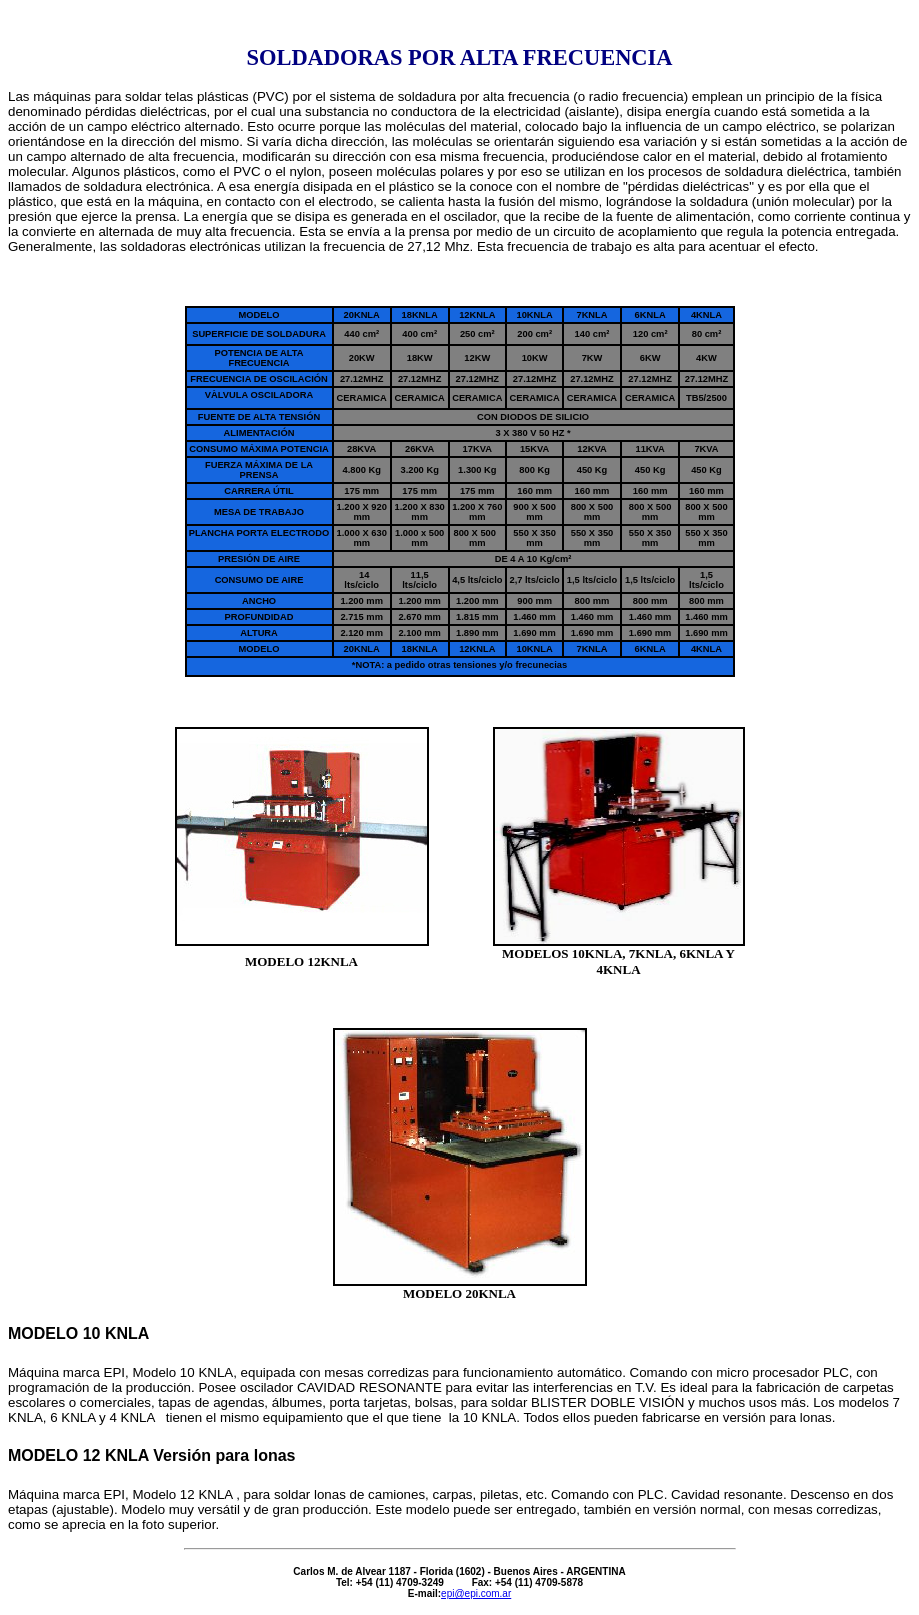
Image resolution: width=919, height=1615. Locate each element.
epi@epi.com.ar (476, 1593)
